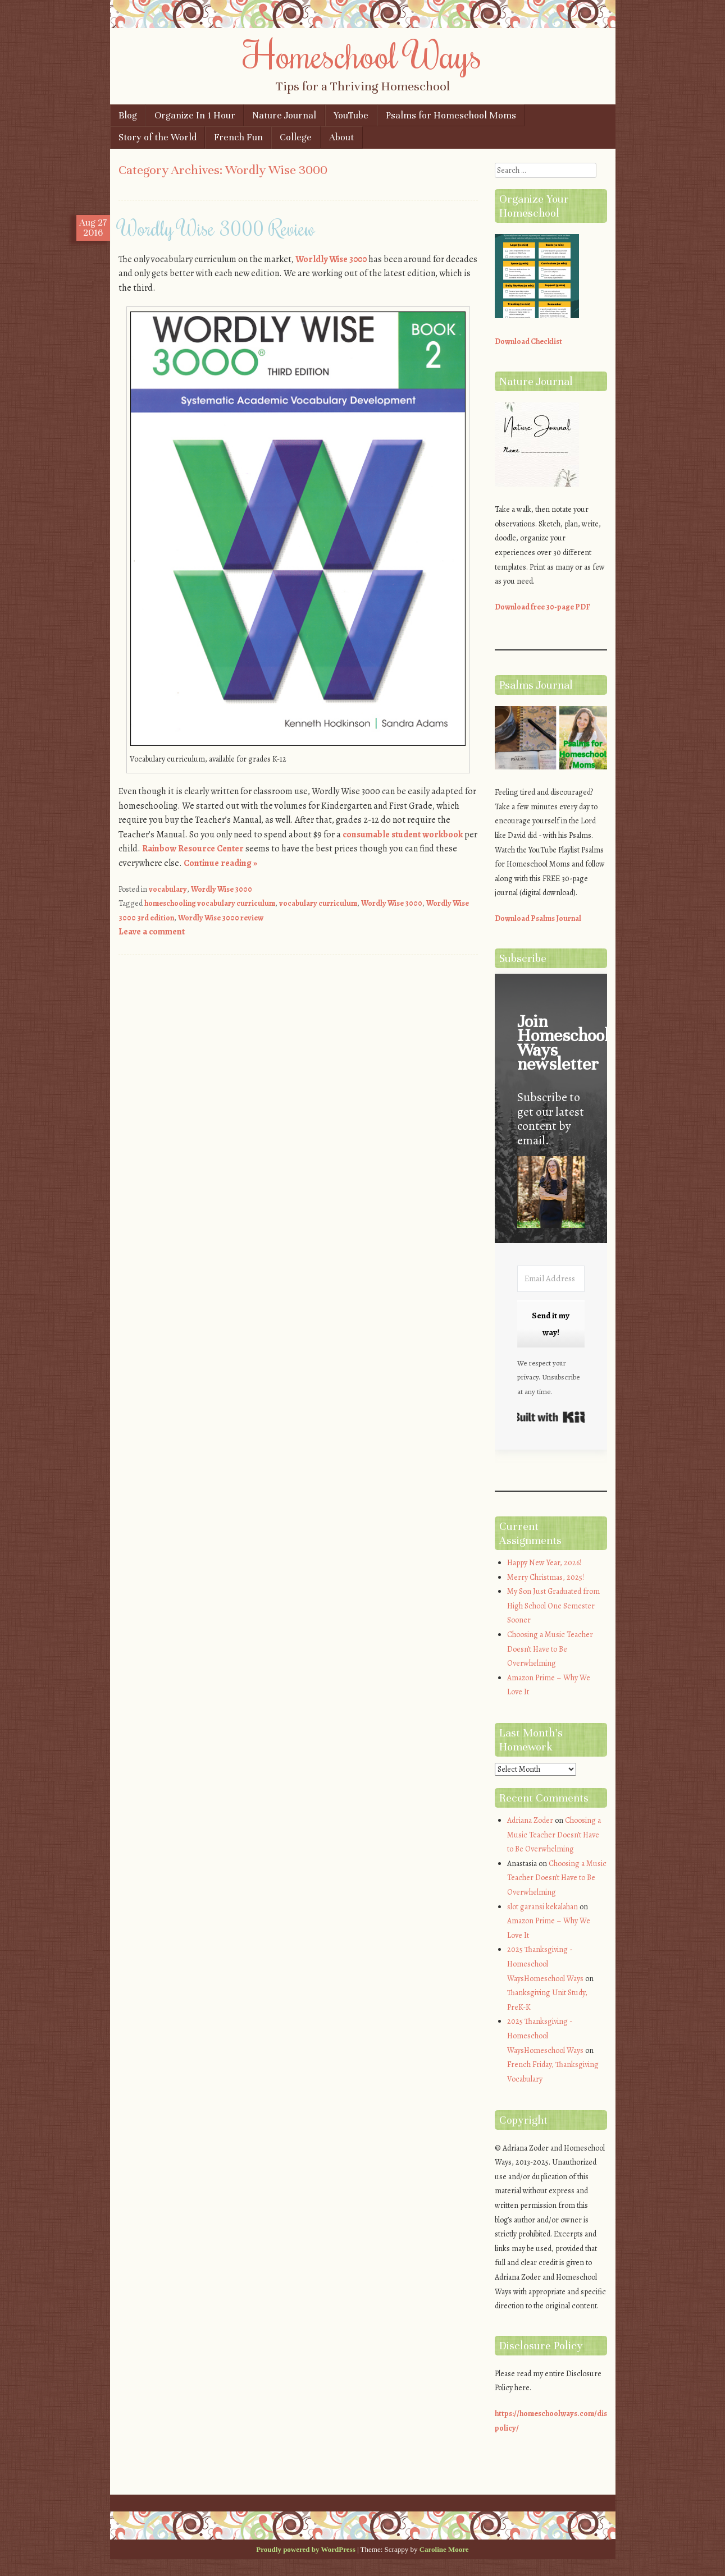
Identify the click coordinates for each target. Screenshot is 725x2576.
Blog (127, 115)
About (341, 137)
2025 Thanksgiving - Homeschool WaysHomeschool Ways (545, 1963)
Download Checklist (528, 341)
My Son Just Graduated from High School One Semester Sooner (553, 1605)
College (296, 137)
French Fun (238, 137)
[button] (551, 1194)
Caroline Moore (444, 2549)
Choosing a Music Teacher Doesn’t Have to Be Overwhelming (550, 1649)
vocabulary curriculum (318, 903)
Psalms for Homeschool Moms (451, 115)
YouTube (351, 115)
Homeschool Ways (362, 54)
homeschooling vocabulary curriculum (209, 903)
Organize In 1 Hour (194, 115)
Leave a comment (151, 931)
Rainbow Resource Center (193, 848)
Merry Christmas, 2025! (545, 1577)
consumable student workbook (403, 834)
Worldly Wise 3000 (331, 259)
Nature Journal (284, 115)
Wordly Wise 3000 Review (216, 228)
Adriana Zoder (530, 1820)
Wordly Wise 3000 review (220, 918)
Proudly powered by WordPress (305, 2549)
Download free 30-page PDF (542, 607)
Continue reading (220, 863)
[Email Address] (551, 1279)
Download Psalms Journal (538, 918)
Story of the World (157, 137)
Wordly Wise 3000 (221, 889)
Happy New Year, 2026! (544, 1562)
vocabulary (168, 889)
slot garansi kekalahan (542, 1906)
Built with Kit (551, 1417)
